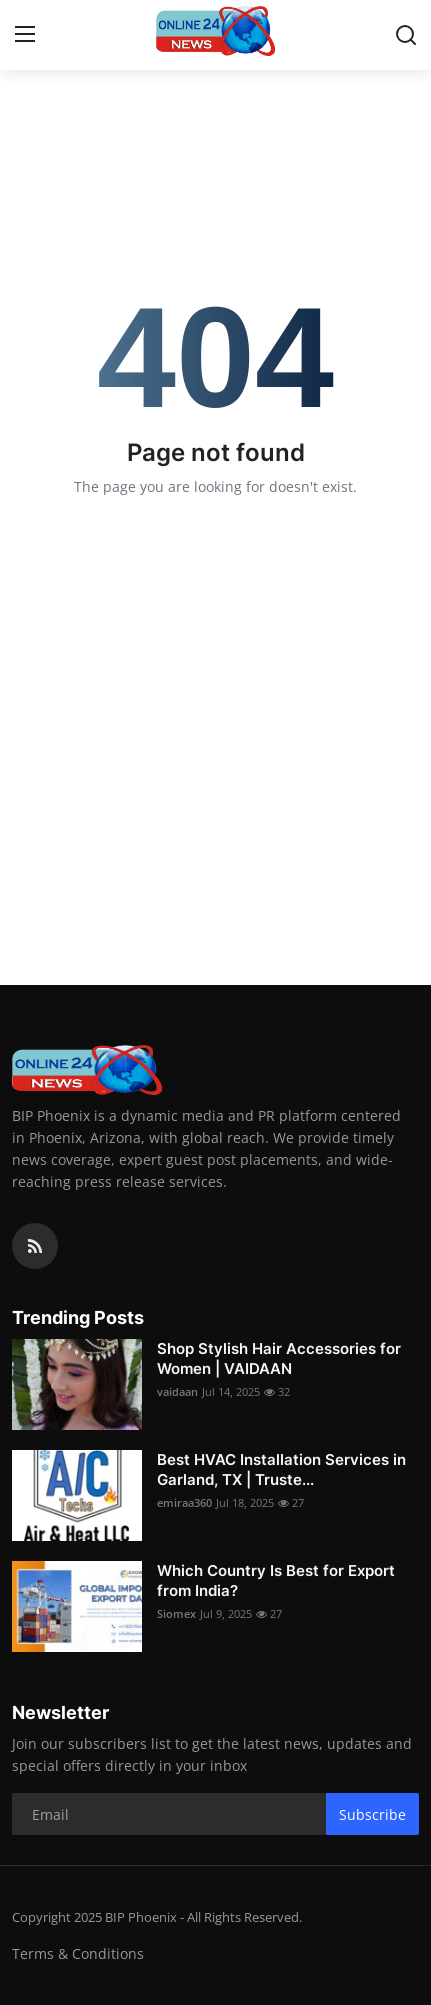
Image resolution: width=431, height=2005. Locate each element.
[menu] (25, 35)
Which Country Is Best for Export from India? (276, 1580)
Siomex (176, 1613)
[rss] (35, 1246)
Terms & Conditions (78, 1953)
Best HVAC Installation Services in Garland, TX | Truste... (281, 1469)
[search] (406, 35)
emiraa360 (184, 1502)
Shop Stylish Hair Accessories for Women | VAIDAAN (279, 1358)
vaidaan (177, 1391)
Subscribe (372, 1814)
